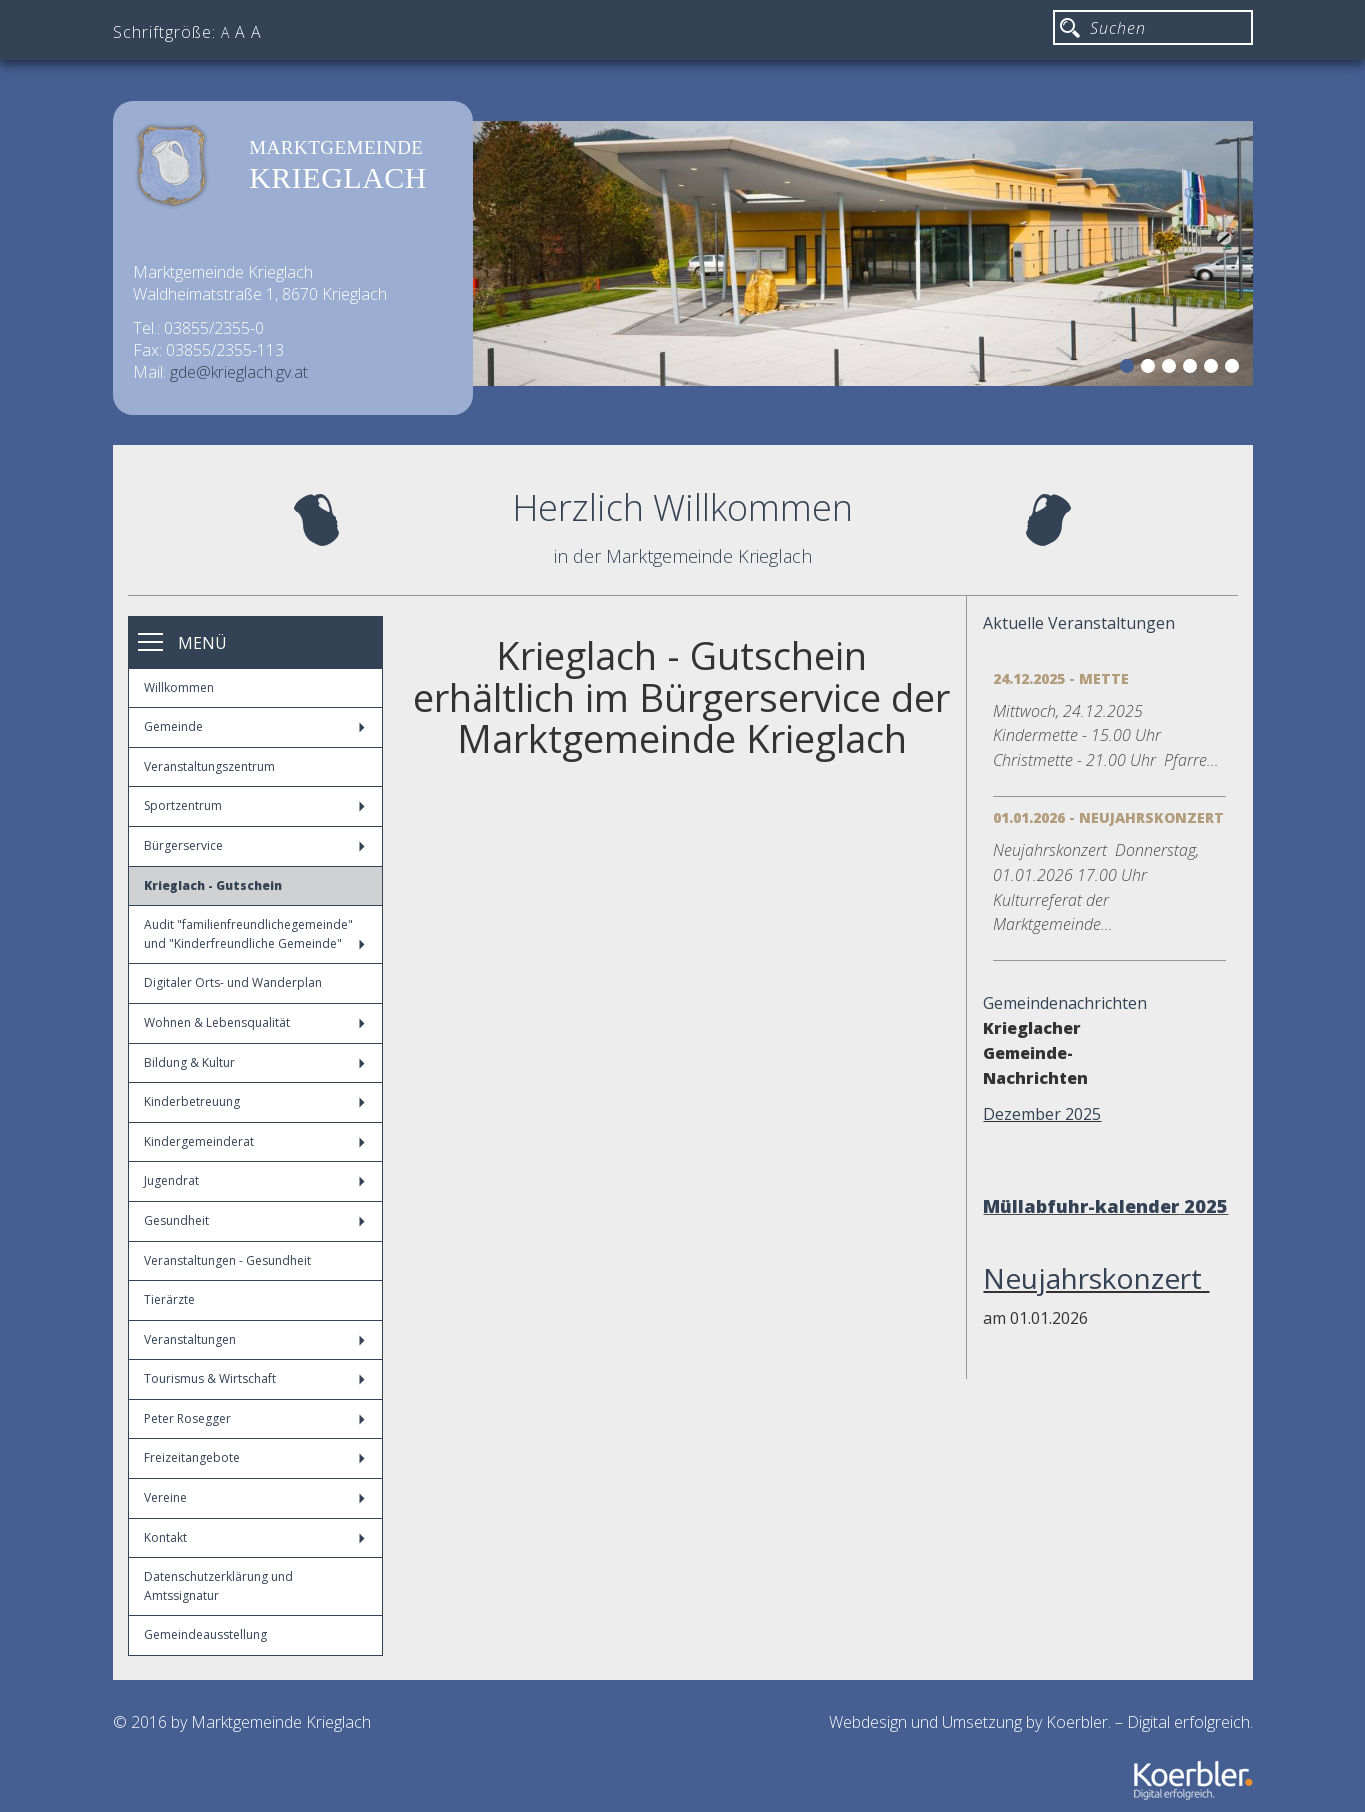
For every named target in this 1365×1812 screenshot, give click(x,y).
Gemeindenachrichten (1065, 1003)
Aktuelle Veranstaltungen (1079, 623)
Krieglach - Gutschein (213, 885)
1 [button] (1130, 369)
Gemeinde (254, 726)
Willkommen (179, 687)
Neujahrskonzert (1096, 1278)
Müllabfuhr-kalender (1081, 1206)
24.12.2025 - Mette (1061, 678)
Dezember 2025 (1042, 1114)
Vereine (254, 1497)
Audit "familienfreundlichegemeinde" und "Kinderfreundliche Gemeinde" (254, 934)
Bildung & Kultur (254, 1062)
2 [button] (1151, 369)
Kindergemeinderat (254, 1141)
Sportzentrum (254, 805)
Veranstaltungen (254, 1339)
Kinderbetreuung (254, 1101)
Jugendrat (254, 1180)
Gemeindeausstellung (205, 1634)
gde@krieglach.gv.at (239, 372)
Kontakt (254, 1537)
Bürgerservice (254, 845)
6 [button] (1235, 369)
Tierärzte (169, 1299)
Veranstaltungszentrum (209, 766)
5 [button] (1214, 369)
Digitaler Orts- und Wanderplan (233, 982)
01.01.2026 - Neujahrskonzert (1108, 817)
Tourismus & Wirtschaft (254, 1378)
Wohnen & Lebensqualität (254, 1022)
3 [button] (1172, 369)
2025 (1206, 1206)
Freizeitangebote (254, 1457)
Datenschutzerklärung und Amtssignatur (218, 1586)
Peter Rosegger (254, 1418)
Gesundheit (254, 1220)
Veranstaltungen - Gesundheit (227, 1260)
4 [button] (1193, 369)
